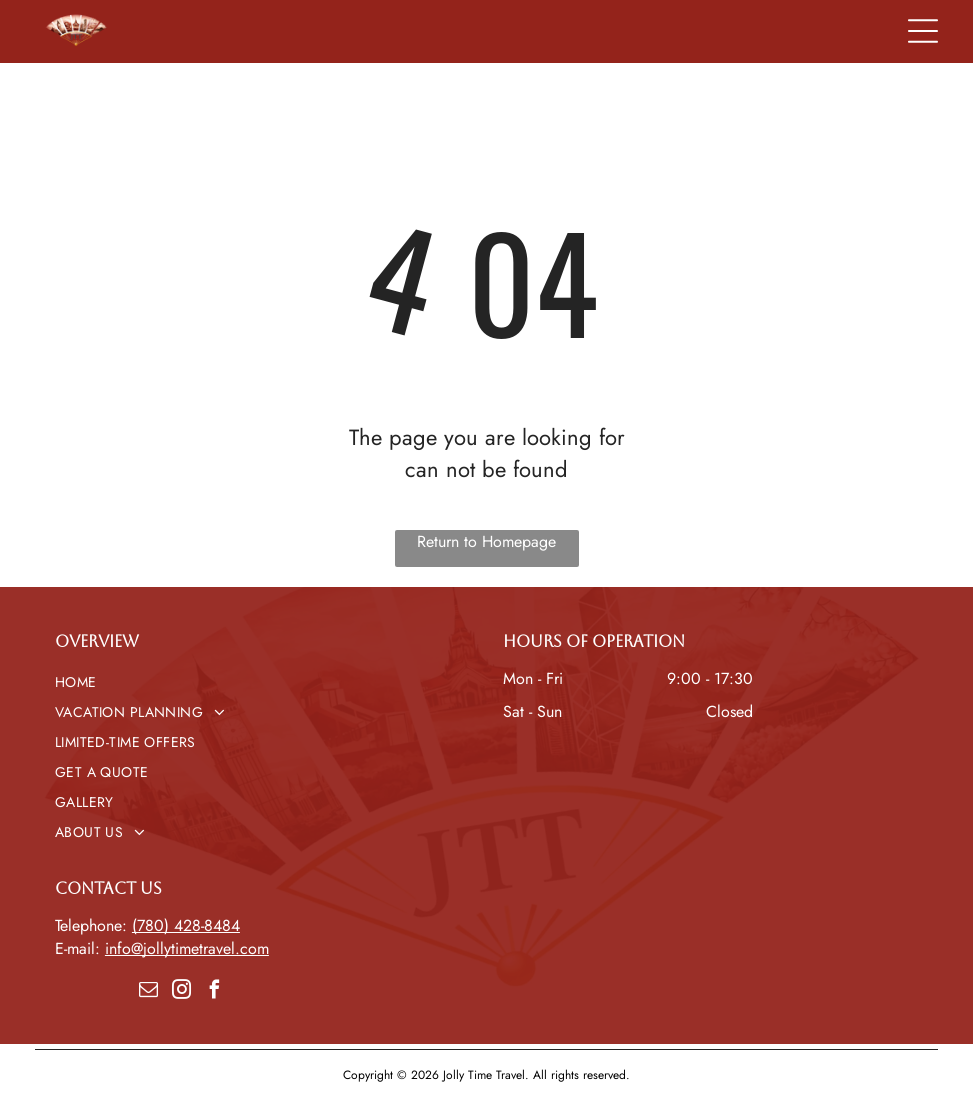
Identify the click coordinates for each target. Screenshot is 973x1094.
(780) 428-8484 (186, 925)
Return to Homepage (486, 541)
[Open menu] (923, 31)
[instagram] (181, 992)
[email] (148, 992)
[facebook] (214, 992)
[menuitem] (263, 682)
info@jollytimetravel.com (187, 948)
